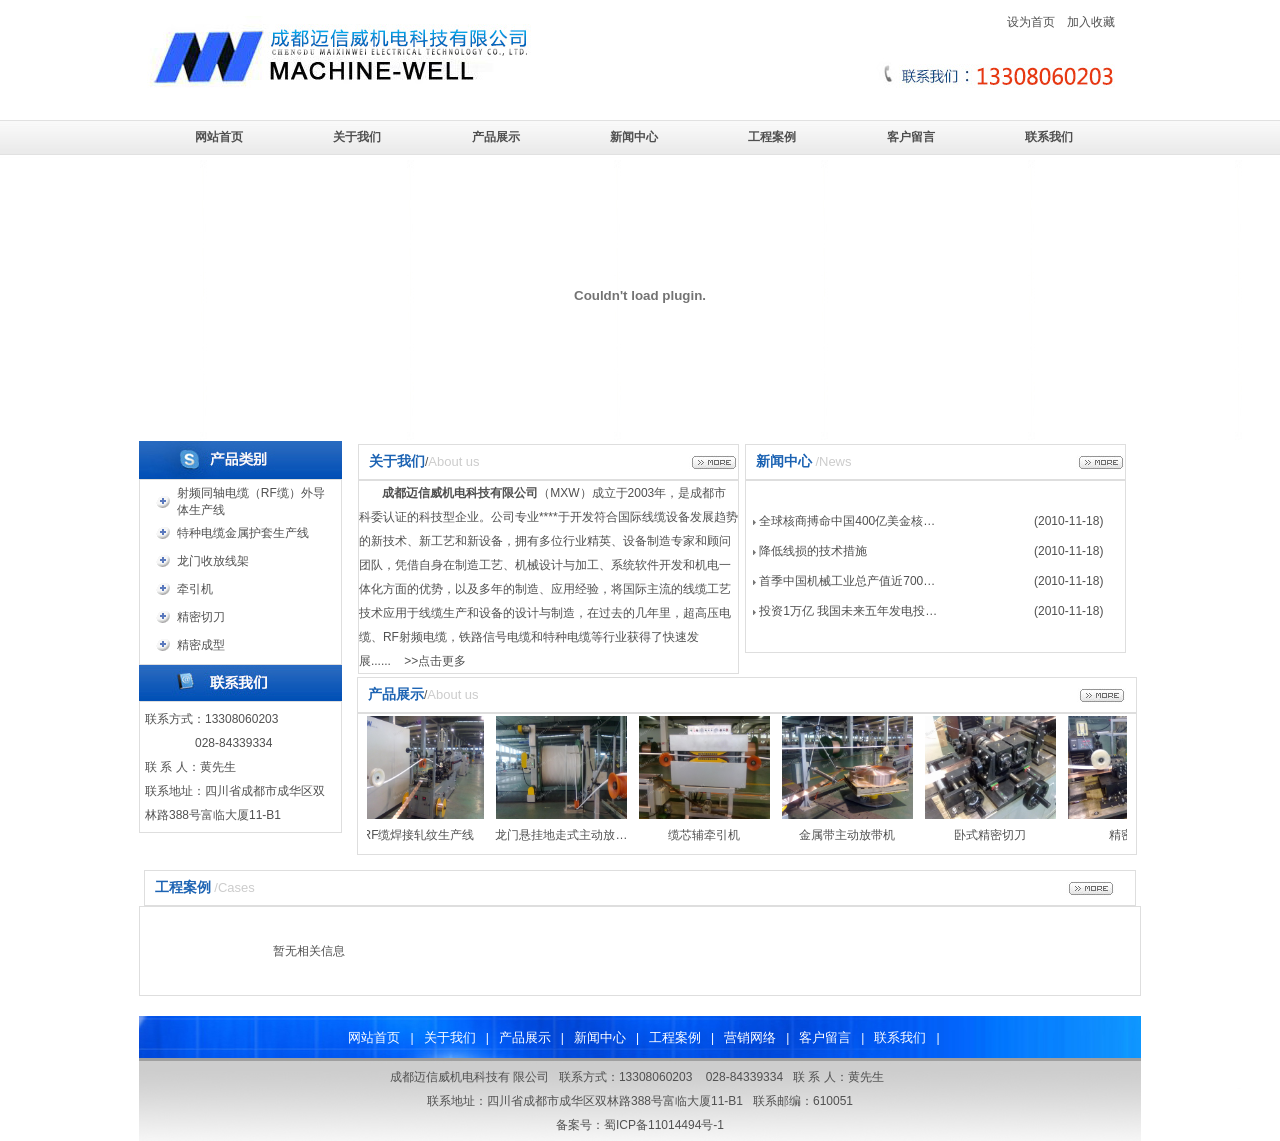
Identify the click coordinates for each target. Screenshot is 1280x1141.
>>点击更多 (435, 661)
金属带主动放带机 (850, 835)
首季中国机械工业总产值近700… (847, 581)
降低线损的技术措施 (813, 551)
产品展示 (496, 137)
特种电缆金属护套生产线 (243, 533)
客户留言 (911, 137)
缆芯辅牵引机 (707, 835)
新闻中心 (634, 137)
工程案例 (772, 137)
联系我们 (1049, 137)
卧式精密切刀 (993, 835)
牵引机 (195, 589)
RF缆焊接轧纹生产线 (421, 835)
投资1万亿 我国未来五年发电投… (848, 611)
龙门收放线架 (213, 561)
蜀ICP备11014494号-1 (664, 1125)
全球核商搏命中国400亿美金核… (847, 521)
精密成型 (201, 645)
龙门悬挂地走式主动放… (564, 835)
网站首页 (219, 137)
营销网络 (750, 1037)
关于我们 (357, 137)
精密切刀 (201, 617)
